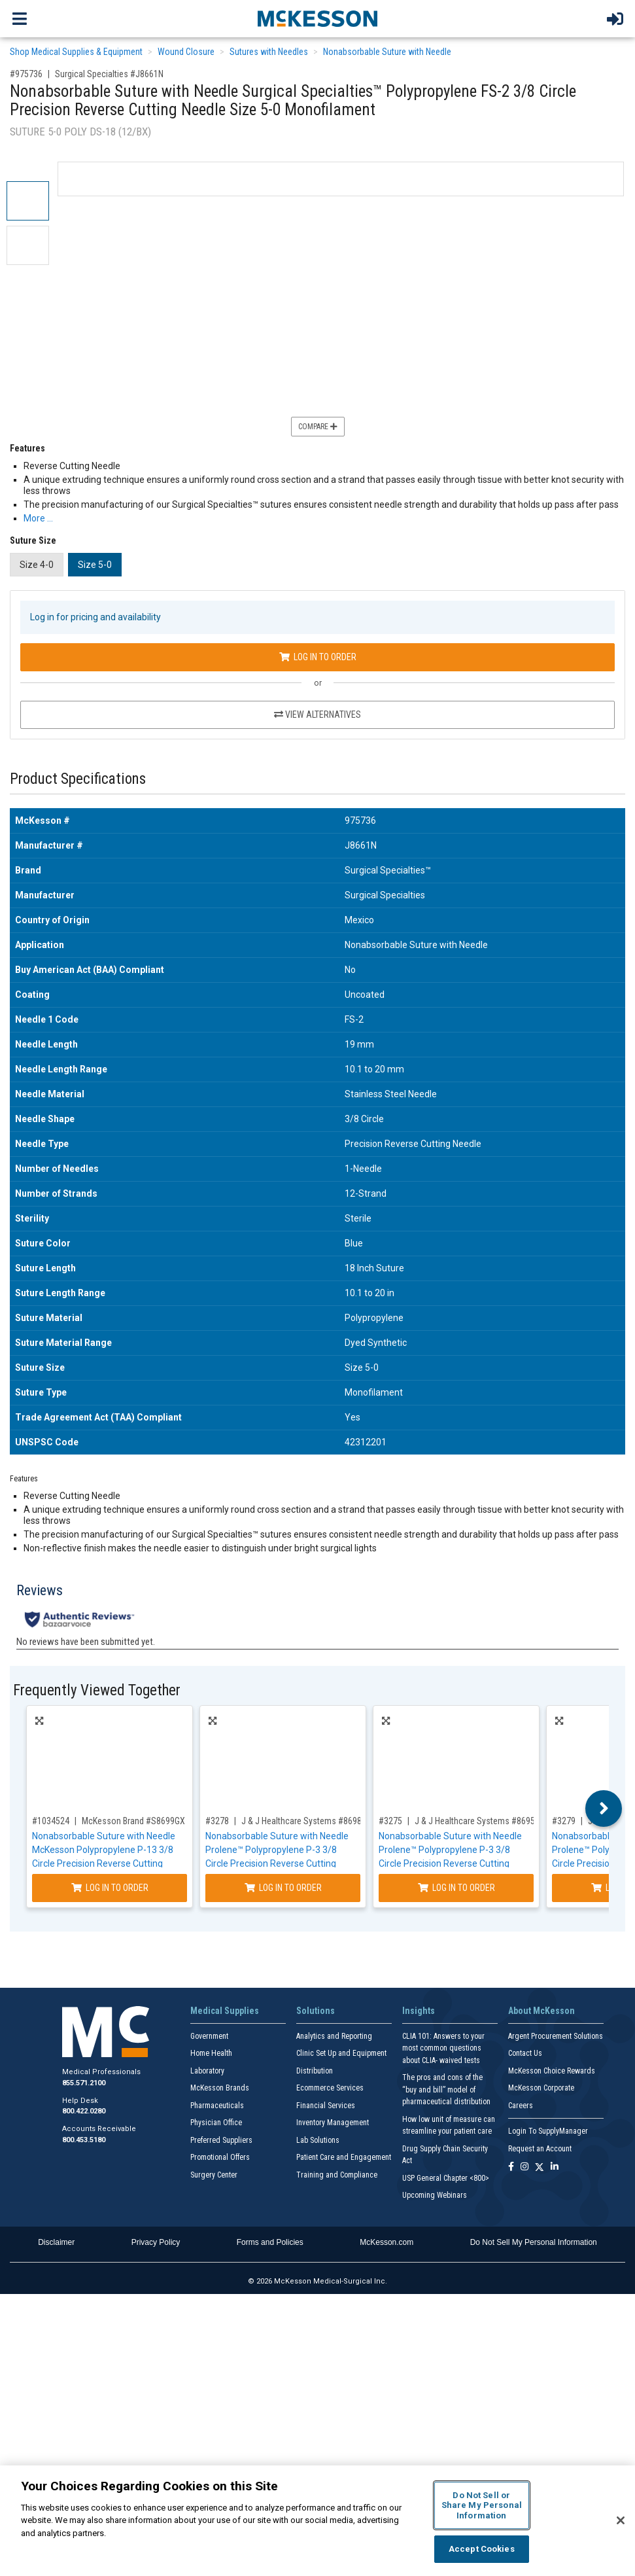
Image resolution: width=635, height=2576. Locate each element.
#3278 (217, 1821)
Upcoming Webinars (434, 2195)
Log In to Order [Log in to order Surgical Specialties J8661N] (317, 657)
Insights (418, 2010)
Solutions (315, 2010)
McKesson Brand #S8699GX (133, 1821)
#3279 (563, 1821)
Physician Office (216, 2122)
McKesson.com (386, 2242)
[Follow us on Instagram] (524, 2167)
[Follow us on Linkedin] (554, 2167)
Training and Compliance (336, 2174)
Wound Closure (186, 51)
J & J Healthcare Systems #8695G (477, 1821)
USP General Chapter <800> (445, 2178)
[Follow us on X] (539, 2167)
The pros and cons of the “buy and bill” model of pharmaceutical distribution (446, 2089)
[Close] (620, 2520)
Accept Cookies (482, 2549)
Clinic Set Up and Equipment (341, 2053)
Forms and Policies (270, 2242)
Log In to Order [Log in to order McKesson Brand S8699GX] (109, 1887)
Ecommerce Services (330, 2087)
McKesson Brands (219, 2087)
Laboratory (207, 2070)
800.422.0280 (83, 2111)
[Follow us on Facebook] (511, 2167)
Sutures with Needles (269, 51)
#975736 (26, 74)
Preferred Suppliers (221, 2140)
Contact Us (525, 2053)
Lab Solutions (317, 2140)
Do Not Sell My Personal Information (533, 2242)
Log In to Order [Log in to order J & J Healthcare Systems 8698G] (283, 1887)
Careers (520, 2105)
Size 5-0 (95, 564)
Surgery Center (213, 2174)
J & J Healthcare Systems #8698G (304, 1821)
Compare (317, 426)
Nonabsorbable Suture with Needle (387, 51)
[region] (317, 2520)
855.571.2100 (83, 2083)
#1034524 (50, 1821)
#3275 (390, 1821)
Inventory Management (332, 2122)
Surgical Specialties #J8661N (109, 74)
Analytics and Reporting (334, 2036)
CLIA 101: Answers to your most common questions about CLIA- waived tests (443, 2048)
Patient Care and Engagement (343, 2157)
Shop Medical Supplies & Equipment (76, 51)
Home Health (211, 2053)
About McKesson (541, 2010)
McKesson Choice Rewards (551, 2070)
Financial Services (325, 2105)
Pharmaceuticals (217, 2105)
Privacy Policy (155, 2242)
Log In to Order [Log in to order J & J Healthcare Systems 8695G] (456, 1887)
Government (209, 2036)
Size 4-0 (37, 564)
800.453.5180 (83, 2140)
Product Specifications (78, 779)
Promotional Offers (220, 2157)
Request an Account (540, 2148)
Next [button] (603, 1808)
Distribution (314, 2070)
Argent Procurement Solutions (555, 2036)
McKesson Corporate (541, 2087)
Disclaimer (56, 2242)
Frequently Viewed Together (96, 1690)
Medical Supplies (224, 2010)
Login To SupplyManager (548, 2131)
